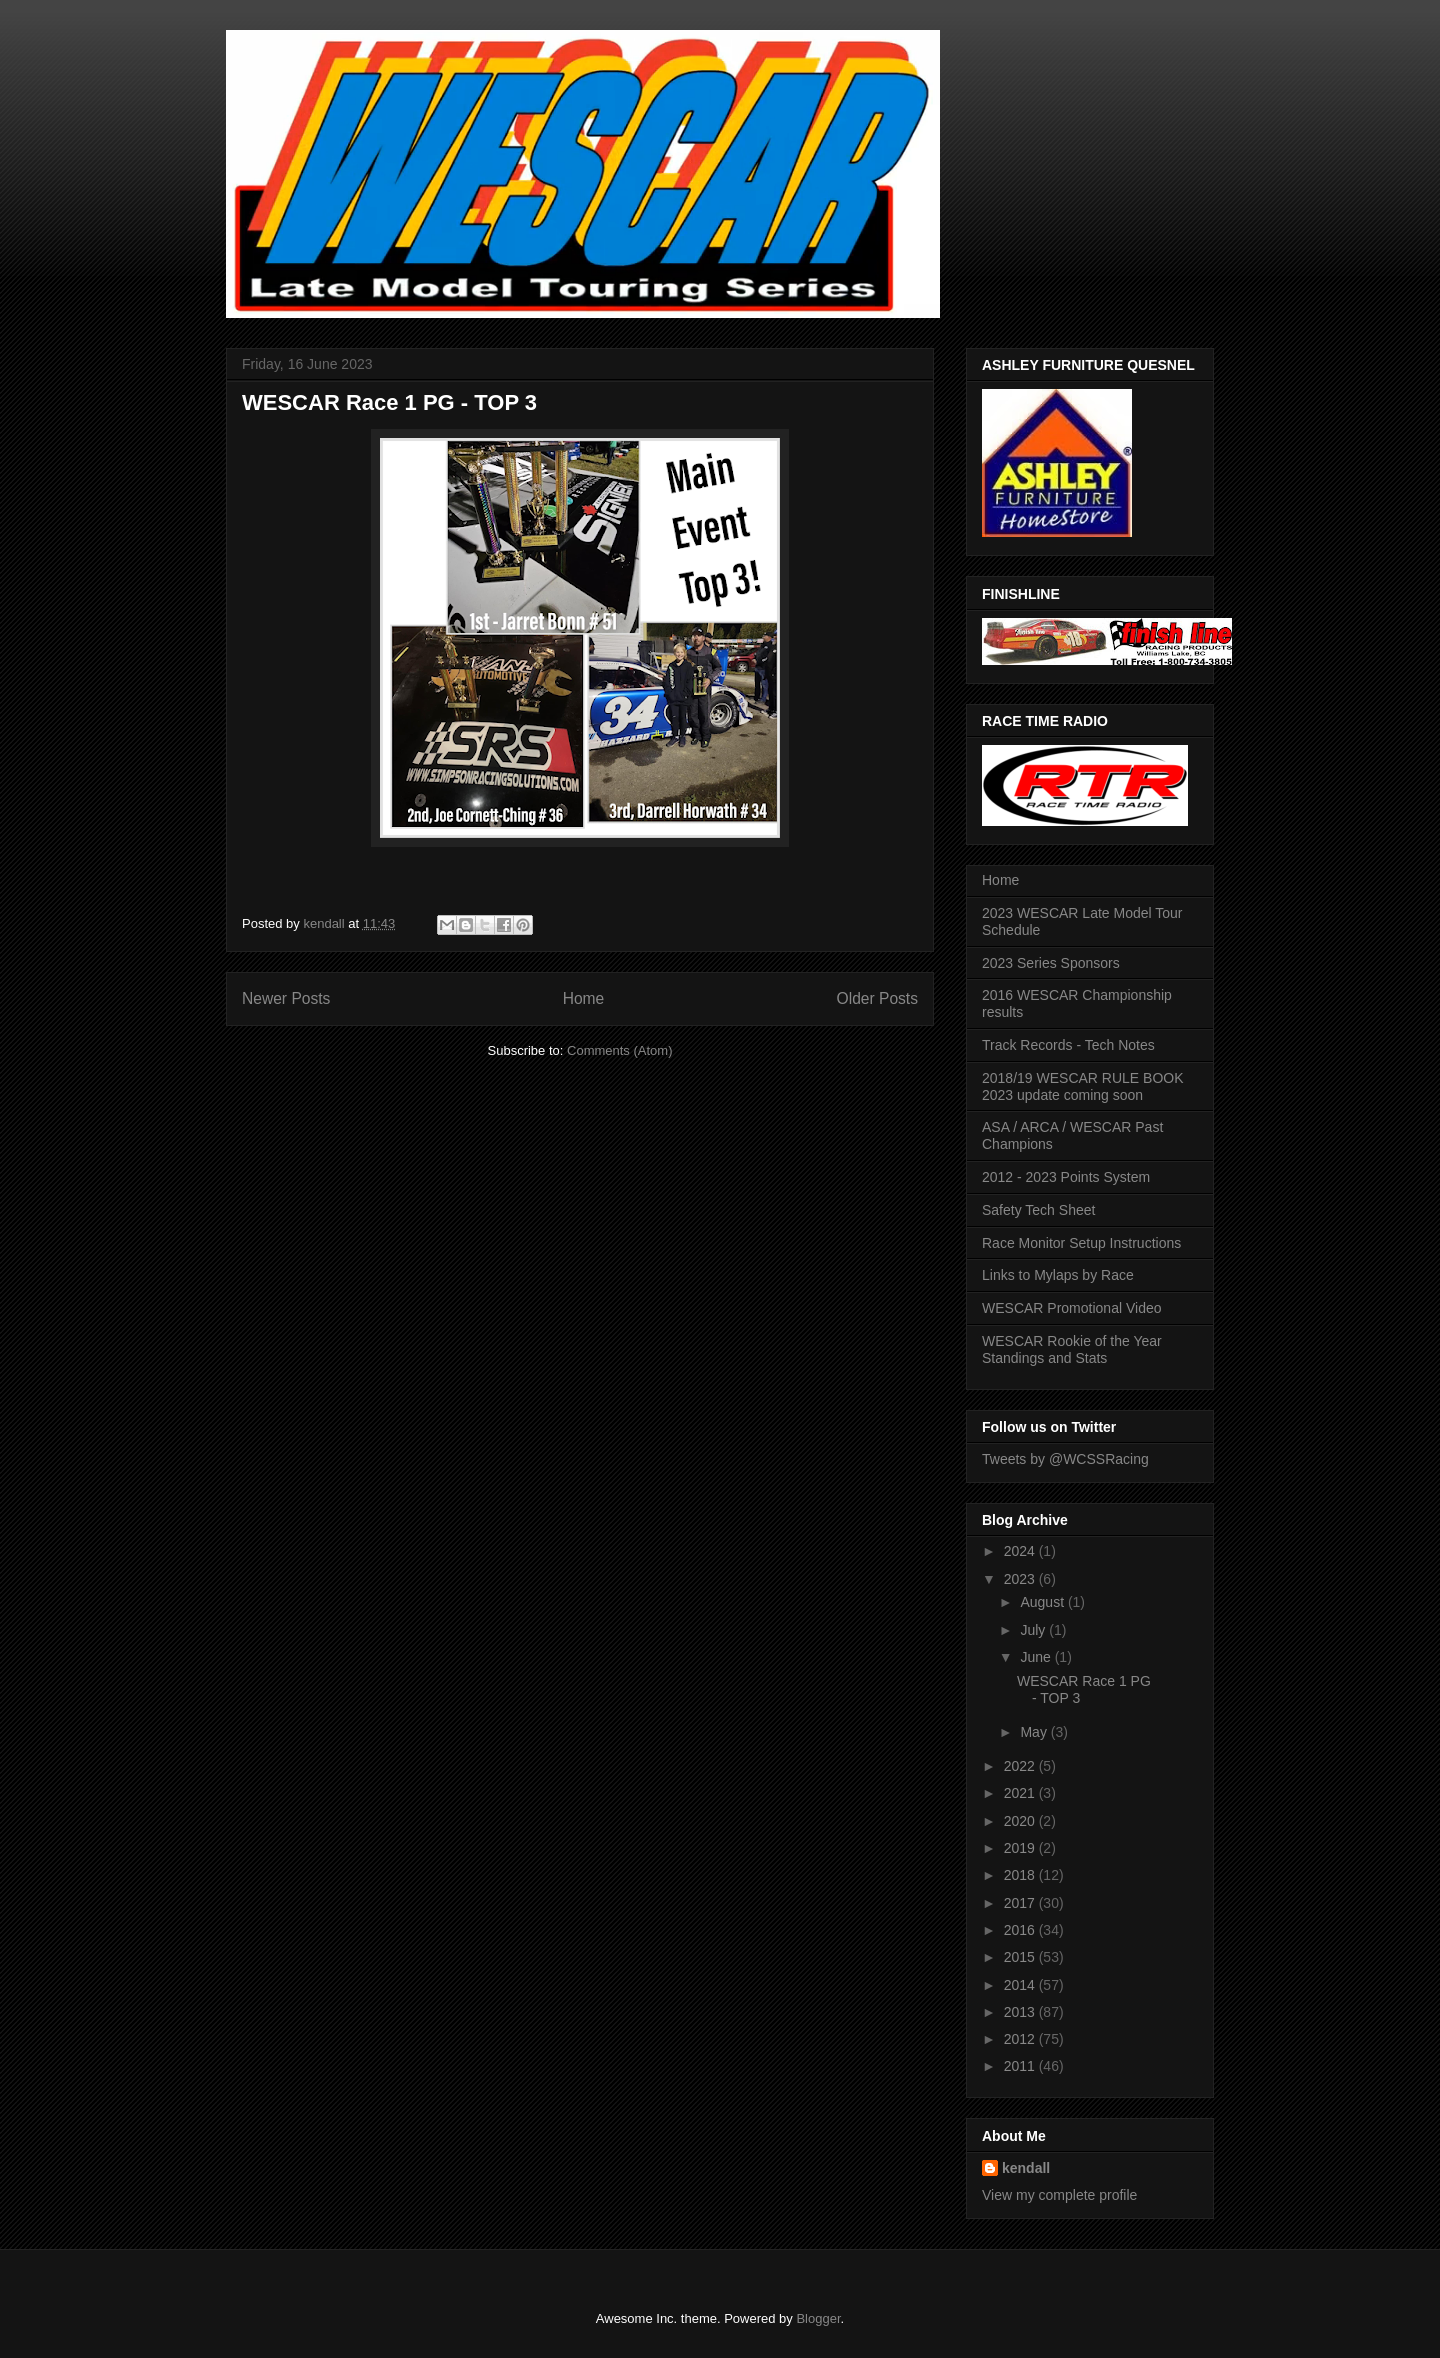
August (1043, 1602)
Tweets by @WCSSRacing (1065, 1459)
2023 (1021, 1579)
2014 (1021, 1985)
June (1037, 1657)
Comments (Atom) (619, 1050)
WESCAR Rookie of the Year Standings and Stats (1072, 1349)
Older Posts (877, 998)
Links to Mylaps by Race (1058, 1275)
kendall (1026, 2168)
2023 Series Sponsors (1051, 963)
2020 (1021, 1821)
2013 (1021, 2012)
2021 (1021, 1793)
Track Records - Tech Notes (1068, 1045)
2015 (1021, 1957)
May (1035, 1732)
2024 (1021, 1551)
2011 (1021, 2066)
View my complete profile (1059, 2195)
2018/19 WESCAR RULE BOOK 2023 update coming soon (1083, 1086)
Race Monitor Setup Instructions (1081, 1243)
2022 (1021, 1766)
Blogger (818, 2318)
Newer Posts (286, 998)
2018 (1021, 1875)
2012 (1021, 2039)
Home (584, 998)
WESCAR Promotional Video (1071, 1308)
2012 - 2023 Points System (1066, 1177)
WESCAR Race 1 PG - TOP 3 (389, 402)
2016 (1021, 1930)
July (1034, 1630)
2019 (1021, 1848)
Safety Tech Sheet (1038, 1210)
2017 (1021, 1903)
